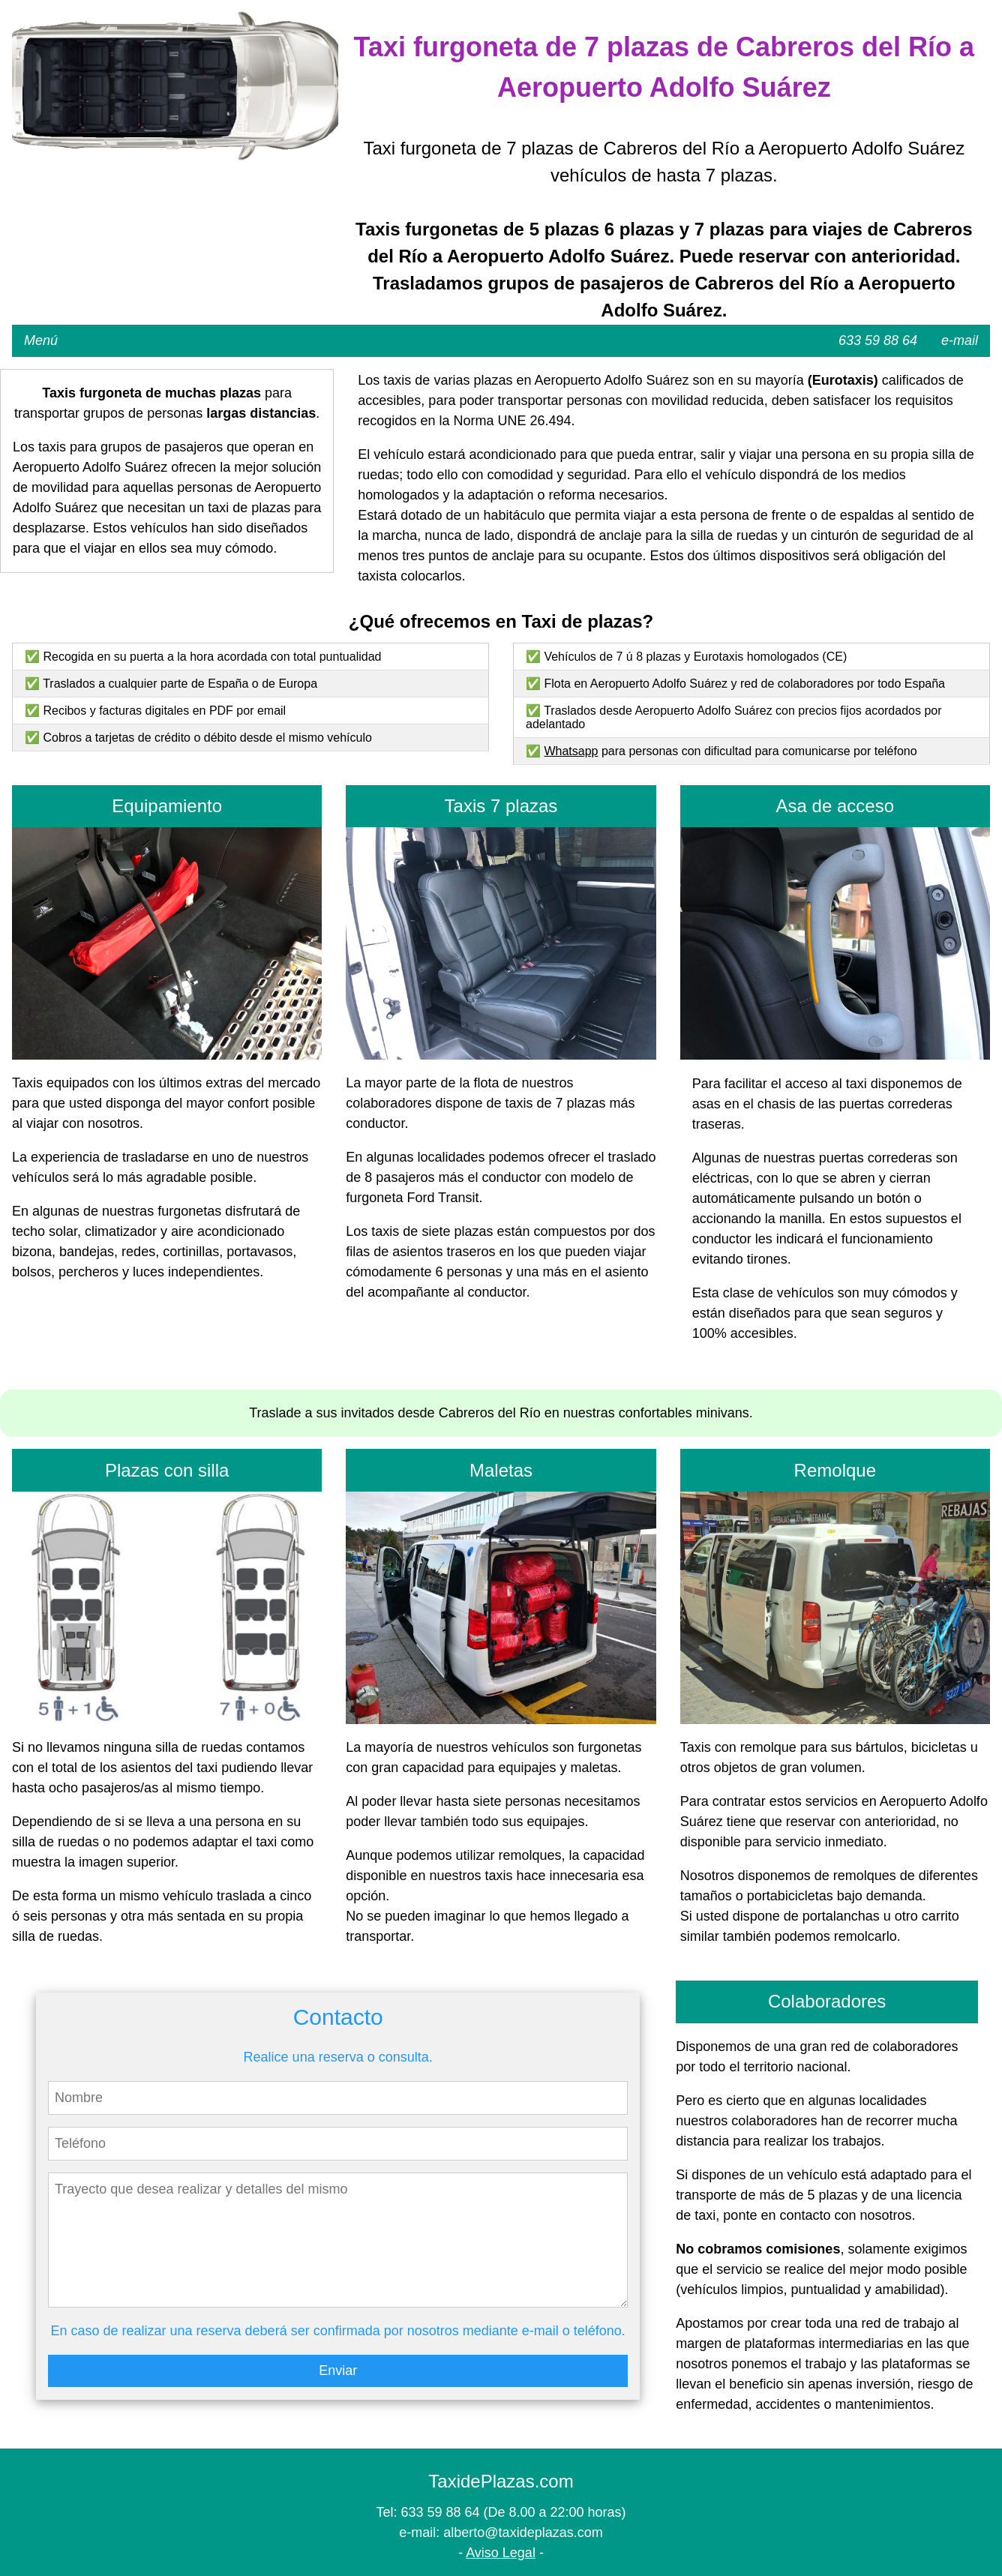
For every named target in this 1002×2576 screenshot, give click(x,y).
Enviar (338, 2370)
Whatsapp (571, 751)
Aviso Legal (501, 2552)
